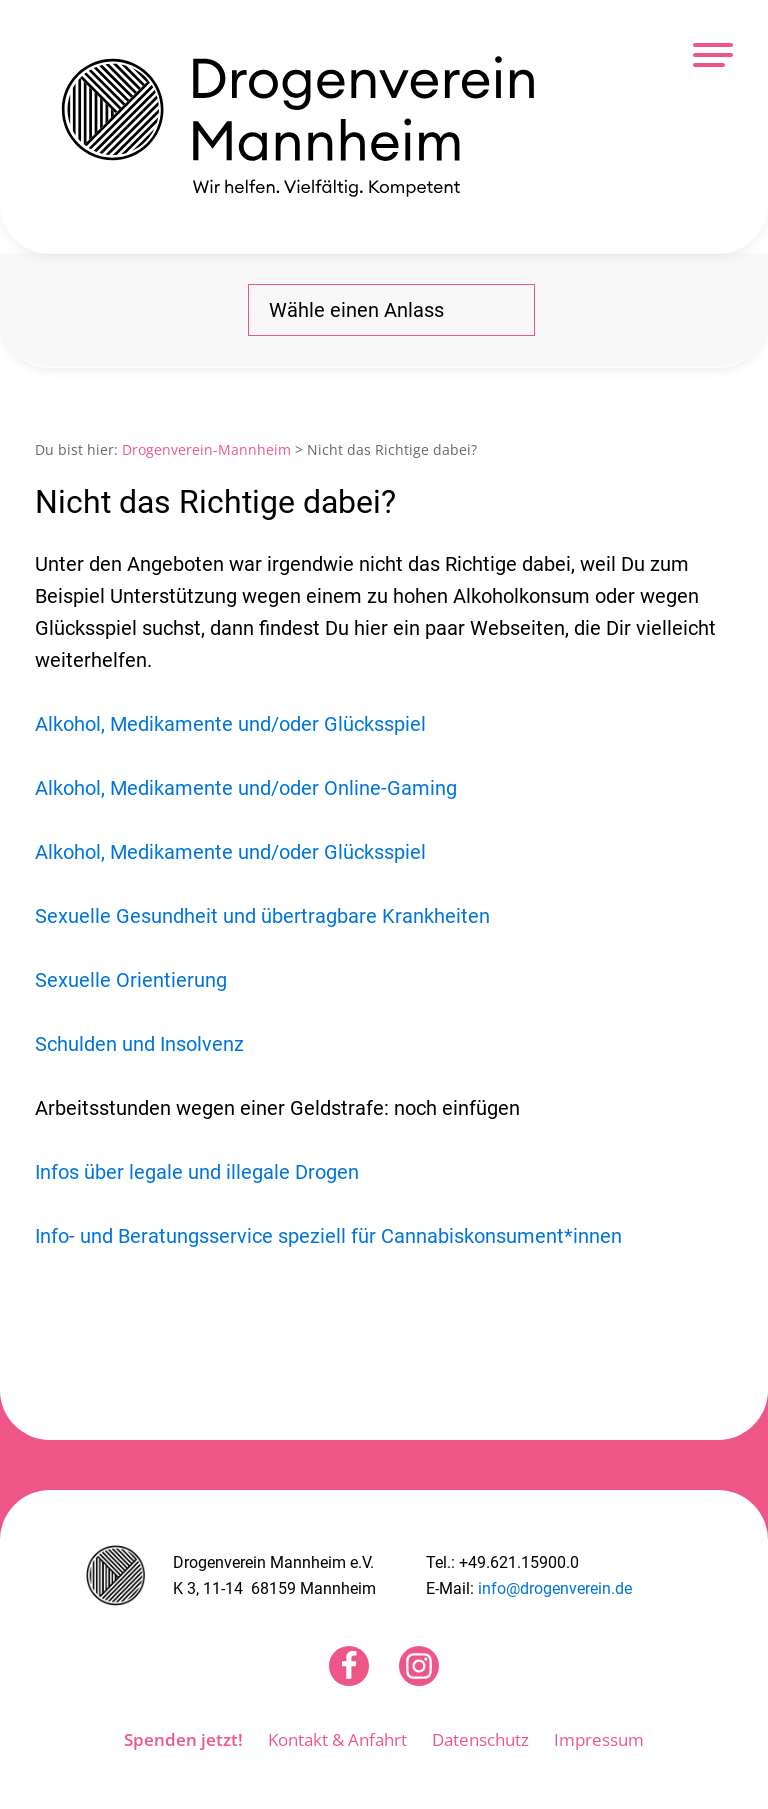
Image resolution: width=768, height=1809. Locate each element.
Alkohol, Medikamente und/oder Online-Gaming (246, 788)
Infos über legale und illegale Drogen (197, 1172)
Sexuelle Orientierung (131, 980)
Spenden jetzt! (183, 1739)
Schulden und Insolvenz (139, 1044)
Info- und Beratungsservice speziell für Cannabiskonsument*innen (328, 1236)
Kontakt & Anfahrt (337, 1739)
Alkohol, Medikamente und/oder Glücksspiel (230, 724)
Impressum (599, 1739)
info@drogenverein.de (555, 1588)
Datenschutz (480, 1739)
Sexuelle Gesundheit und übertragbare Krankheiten (262, 916)
